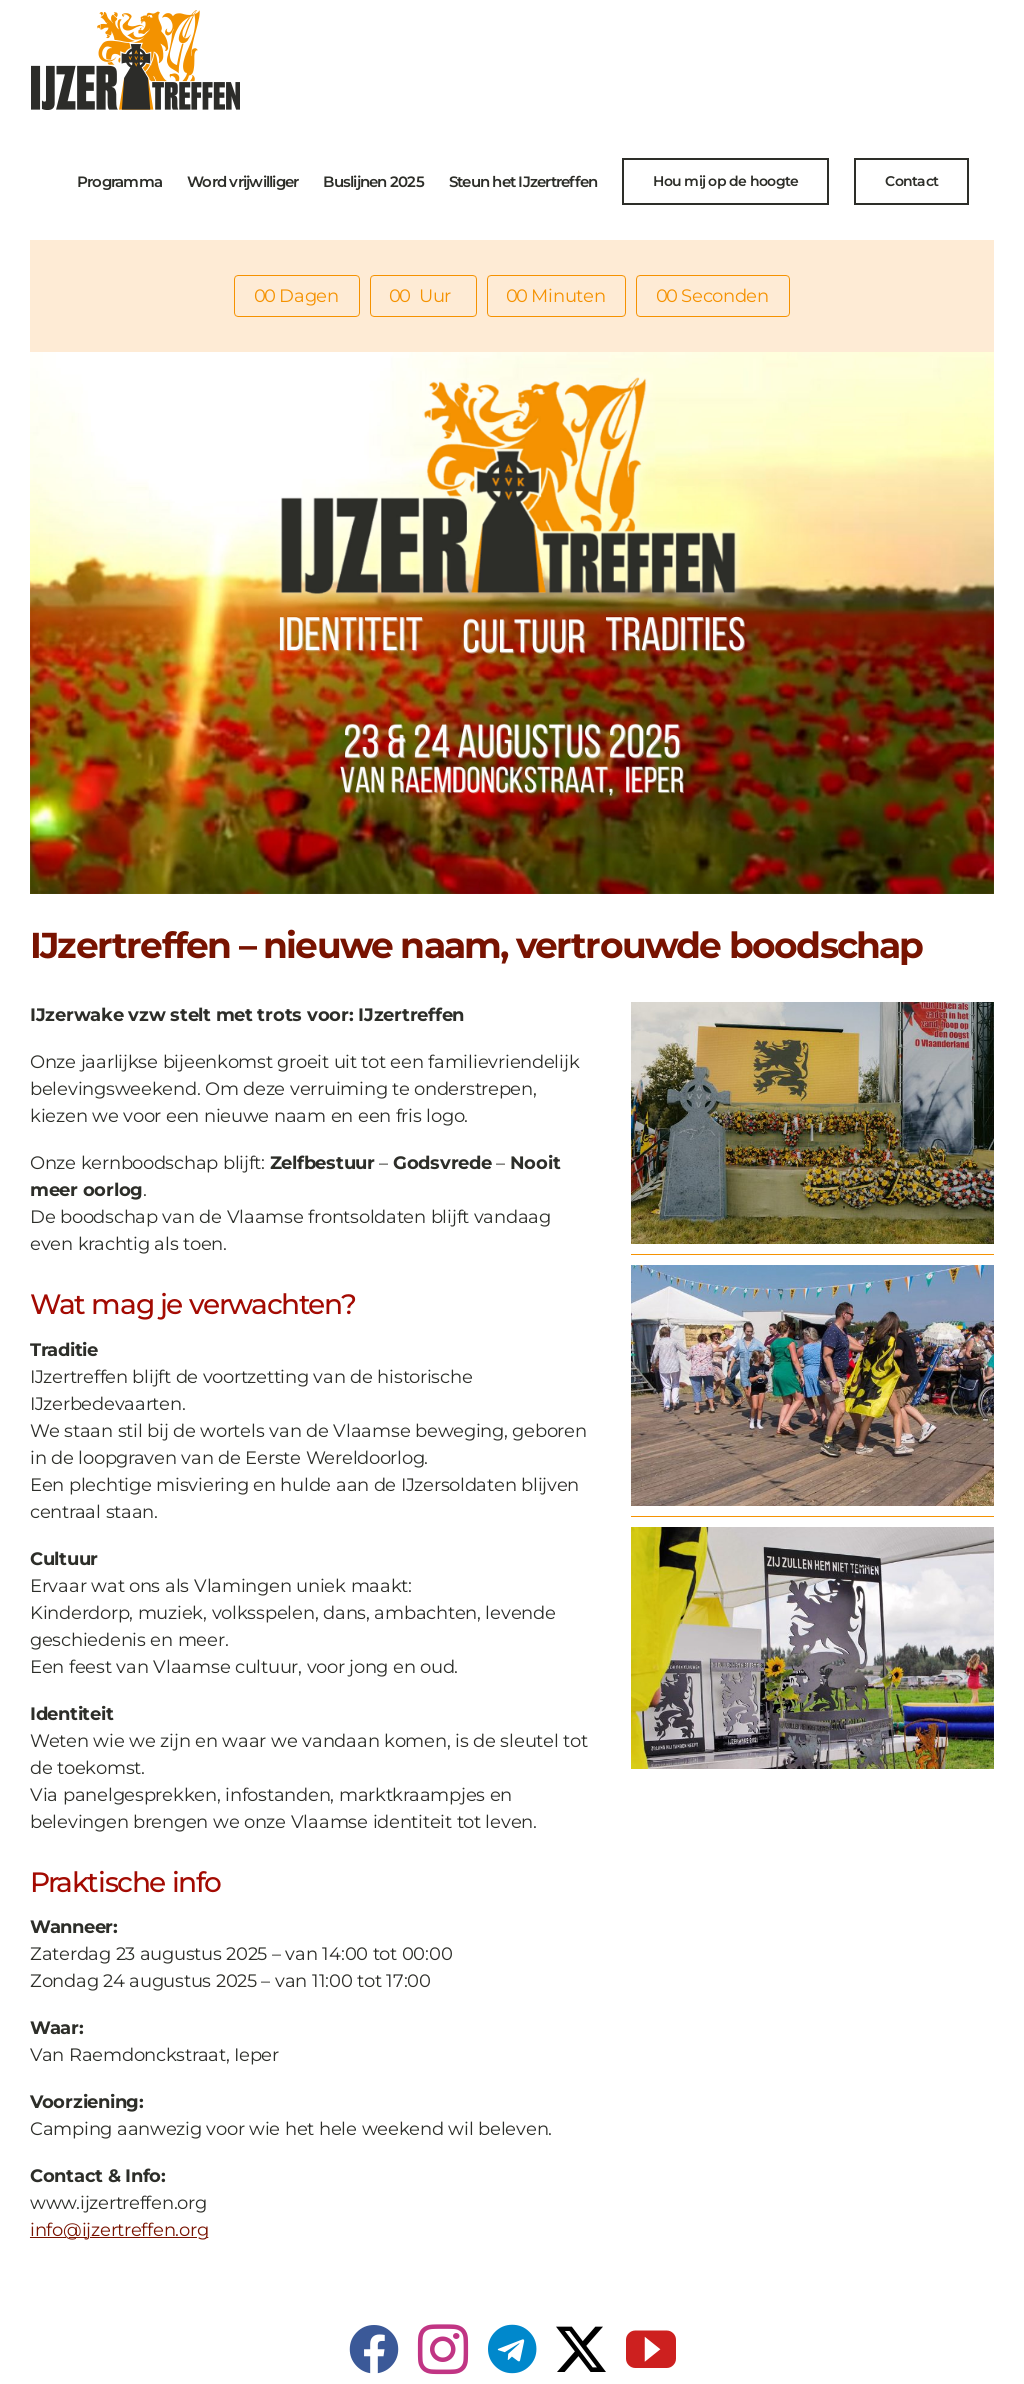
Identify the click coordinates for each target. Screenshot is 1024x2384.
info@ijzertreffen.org (119, 2230)
